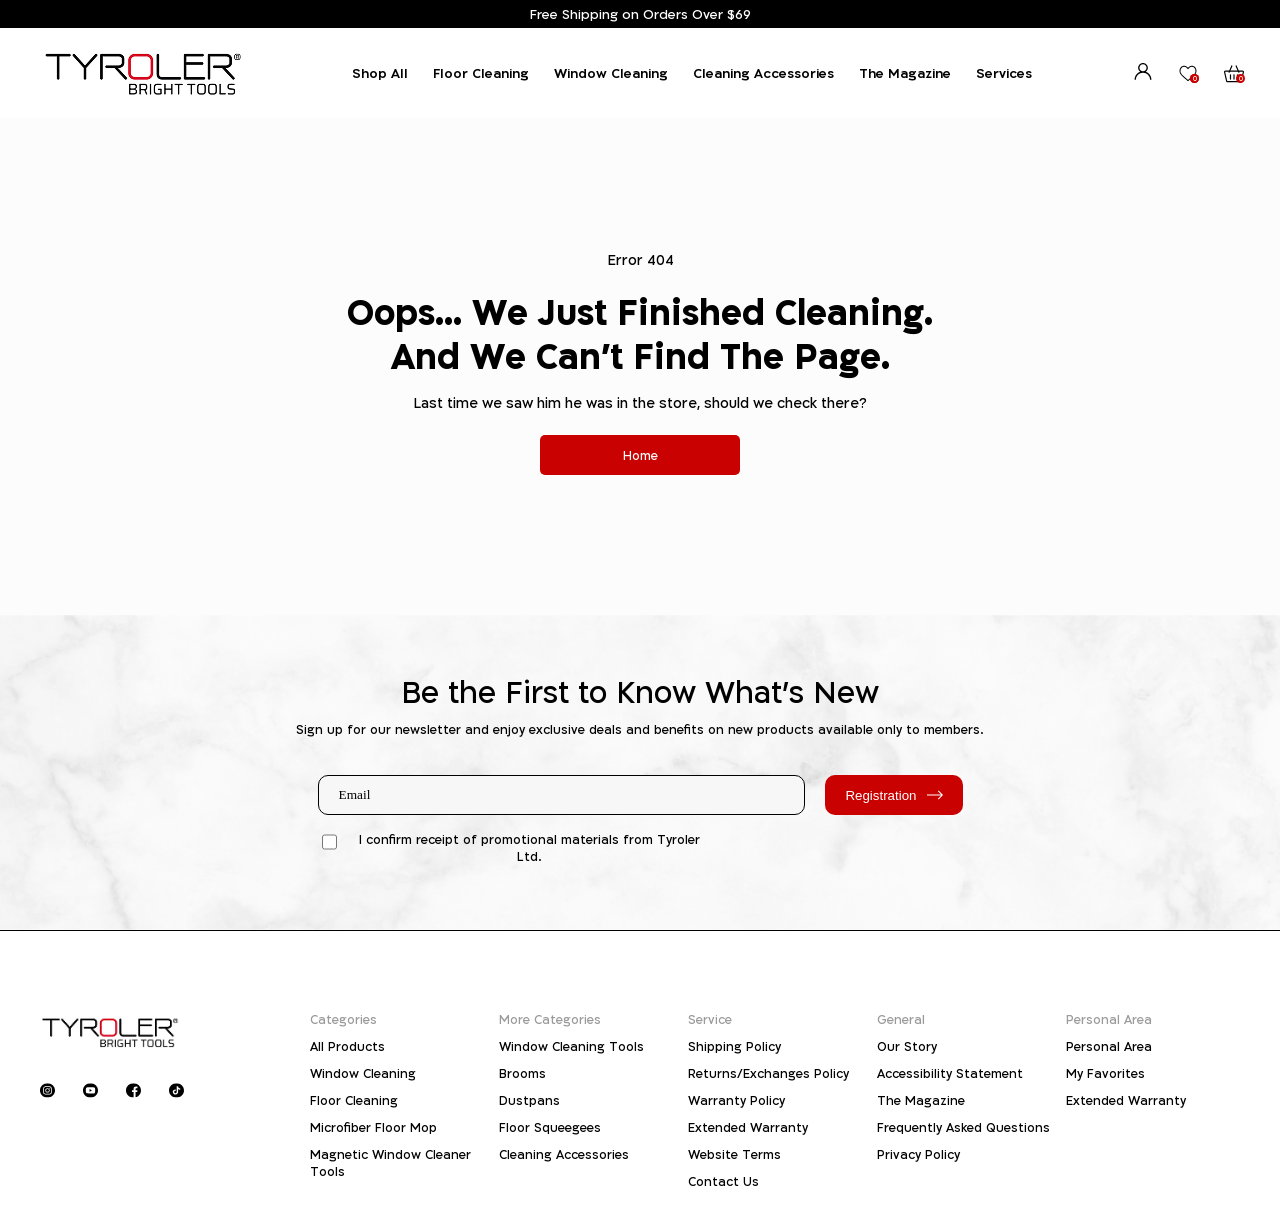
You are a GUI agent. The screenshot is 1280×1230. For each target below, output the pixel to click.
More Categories (550, 1019)
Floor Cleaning (481, 73)
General (901, 1019)
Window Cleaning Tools (571, 1046)
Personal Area (1109, 1019)
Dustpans (529, 1100)
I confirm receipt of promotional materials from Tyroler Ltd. (529, 848)
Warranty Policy (736, 1100)
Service (710, 1019)
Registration (893, 795)
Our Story (907, 1046)
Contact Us (723, 1181)
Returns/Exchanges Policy (768, 1073)
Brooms (522, 1073)
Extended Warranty (748, 1127)
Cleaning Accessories (763, 73)
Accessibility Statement (950, 1073)
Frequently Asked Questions (963, 1127)
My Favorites (1105, 1073)
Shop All (380, 73)
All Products (347, 1046)
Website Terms (734, 1154)
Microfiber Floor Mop (373, 1127)
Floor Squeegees (550, 1127)
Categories (343, 1019)
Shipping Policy (734, 1046)
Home (640, 455)
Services (1004, 73)
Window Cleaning (611, 73)
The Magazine (905, 73)
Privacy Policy (918, 1154)
